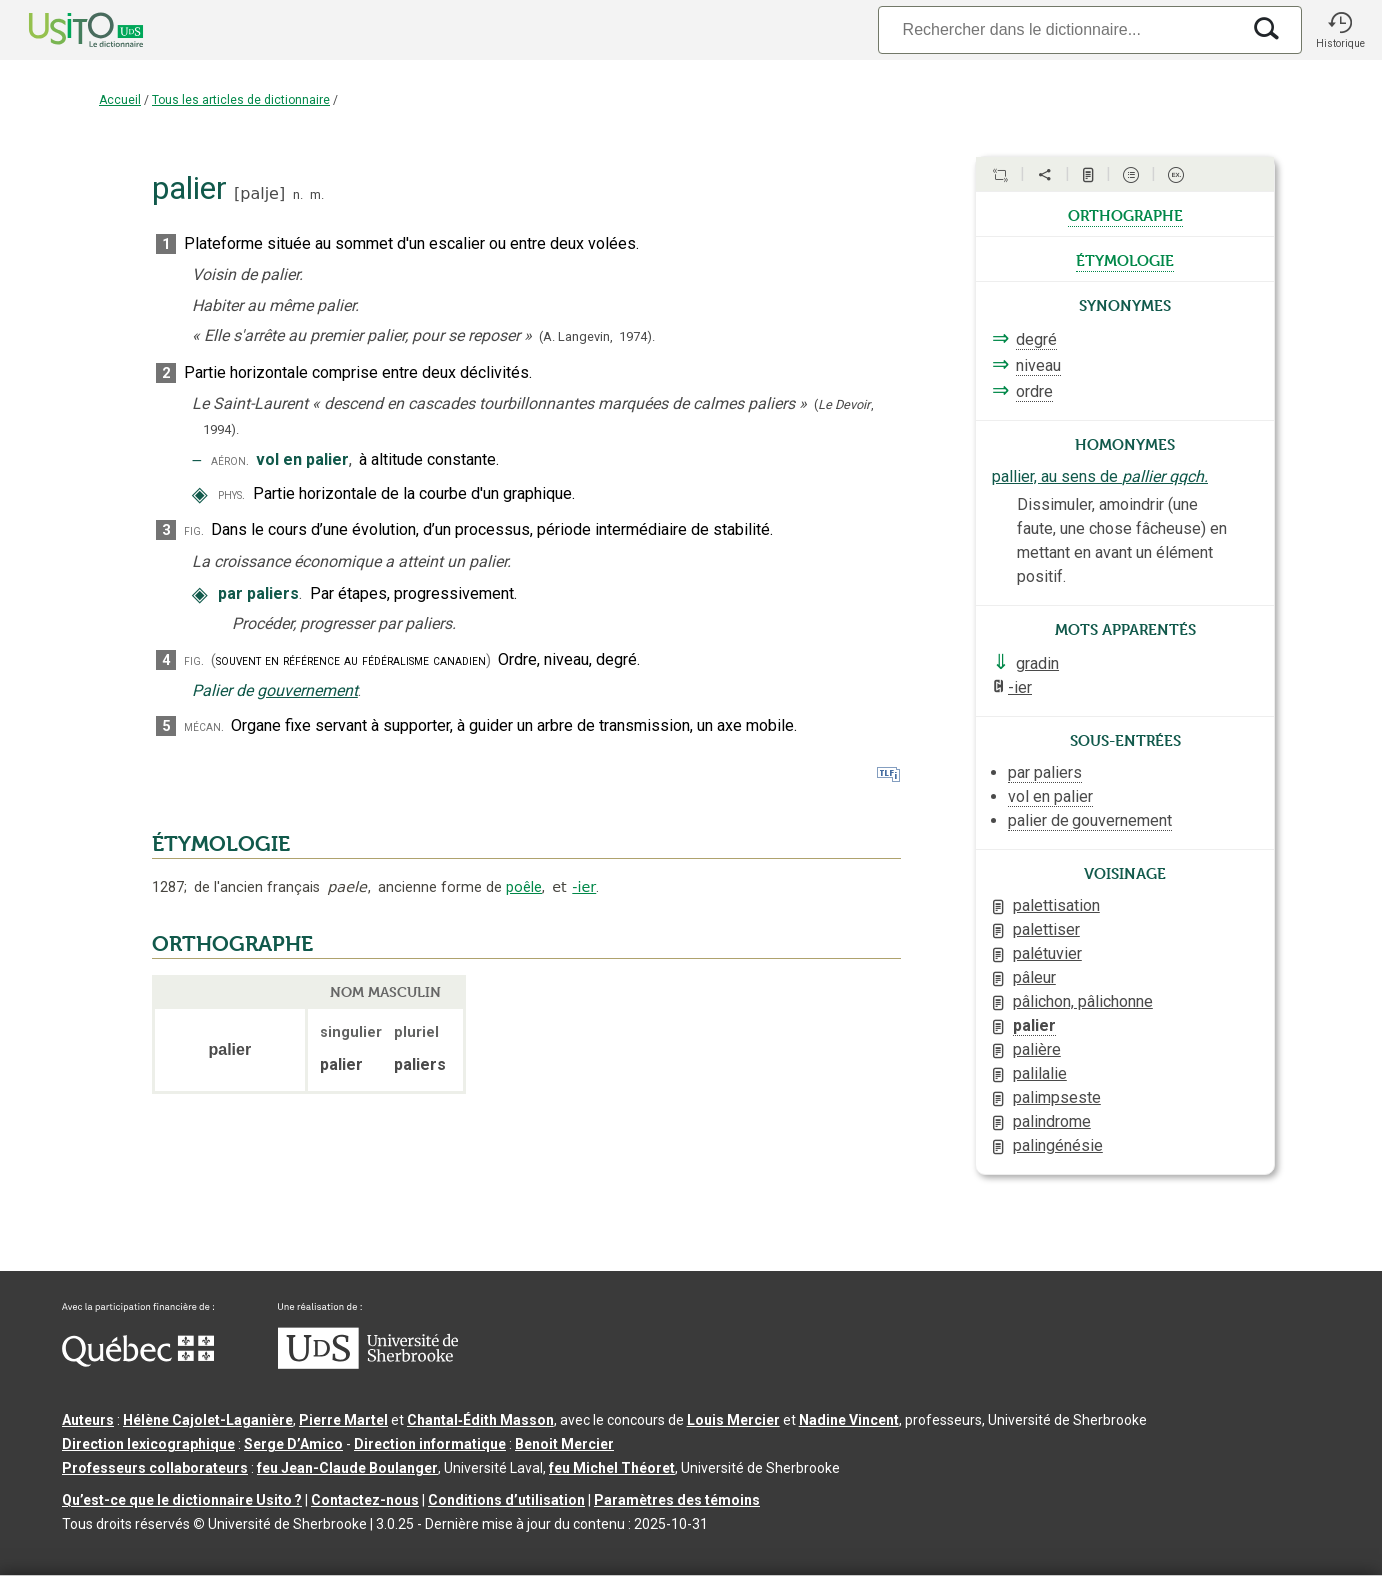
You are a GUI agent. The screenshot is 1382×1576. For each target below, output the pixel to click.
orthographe (1125, 214)
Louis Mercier (733, 1420)
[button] (1340, 30)
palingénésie (1058, 1145)
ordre (1034, 391)
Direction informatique (430, 1444)
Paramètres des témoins (677, 1500)
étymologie (1125, 259)
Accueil (120, 100)
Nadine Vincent (849, 1420)
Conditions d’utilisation (506, 1500)
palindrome (1052, 1121)
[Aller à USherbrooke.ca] (368, 1364)
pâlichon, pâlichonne (1083, 1001)
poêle (524, 887)
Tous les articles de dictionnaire (241, 100)
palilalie (1040, 1073)
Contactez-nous (365, 1500)
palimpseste (1057, 1097)
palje (259, 193)
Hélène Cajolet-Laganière (208, 1420)
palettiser (1046, 929)
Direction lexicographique (148, 1444)
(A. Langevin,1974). (597, 336)
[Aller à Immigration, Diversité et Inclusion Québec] (138, 1362)
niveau (1038, 365)
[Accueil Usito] (64, 30)
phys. (231, 494)
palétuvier (1047, 953)
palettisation (1056, 905)
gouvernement (307, 690)
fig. (194, 530)
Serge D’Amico (293, 1444)
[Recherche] (1059, 29)
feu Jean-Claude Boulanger (347, 1468)
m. (317, 194)
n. (298, 194)
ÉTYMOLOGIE (221, 844)
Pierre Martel (343, 1420)
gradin (1037, 663)
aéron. (230, 460)
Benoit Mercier (564, 1444)
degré (1036, 339)
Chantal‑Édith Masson (480, 1420)
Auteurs (88, 1420)
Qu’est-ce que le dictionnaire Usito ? (182, 1500)
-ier (584, 887)
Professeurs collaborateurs (155, 1468)
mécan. (204, 726)
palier (1034, 1025)
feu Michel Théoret (612, 1468)
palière (1037, 1049)
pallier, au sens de (1100, 476)
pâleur (1034, 977)
